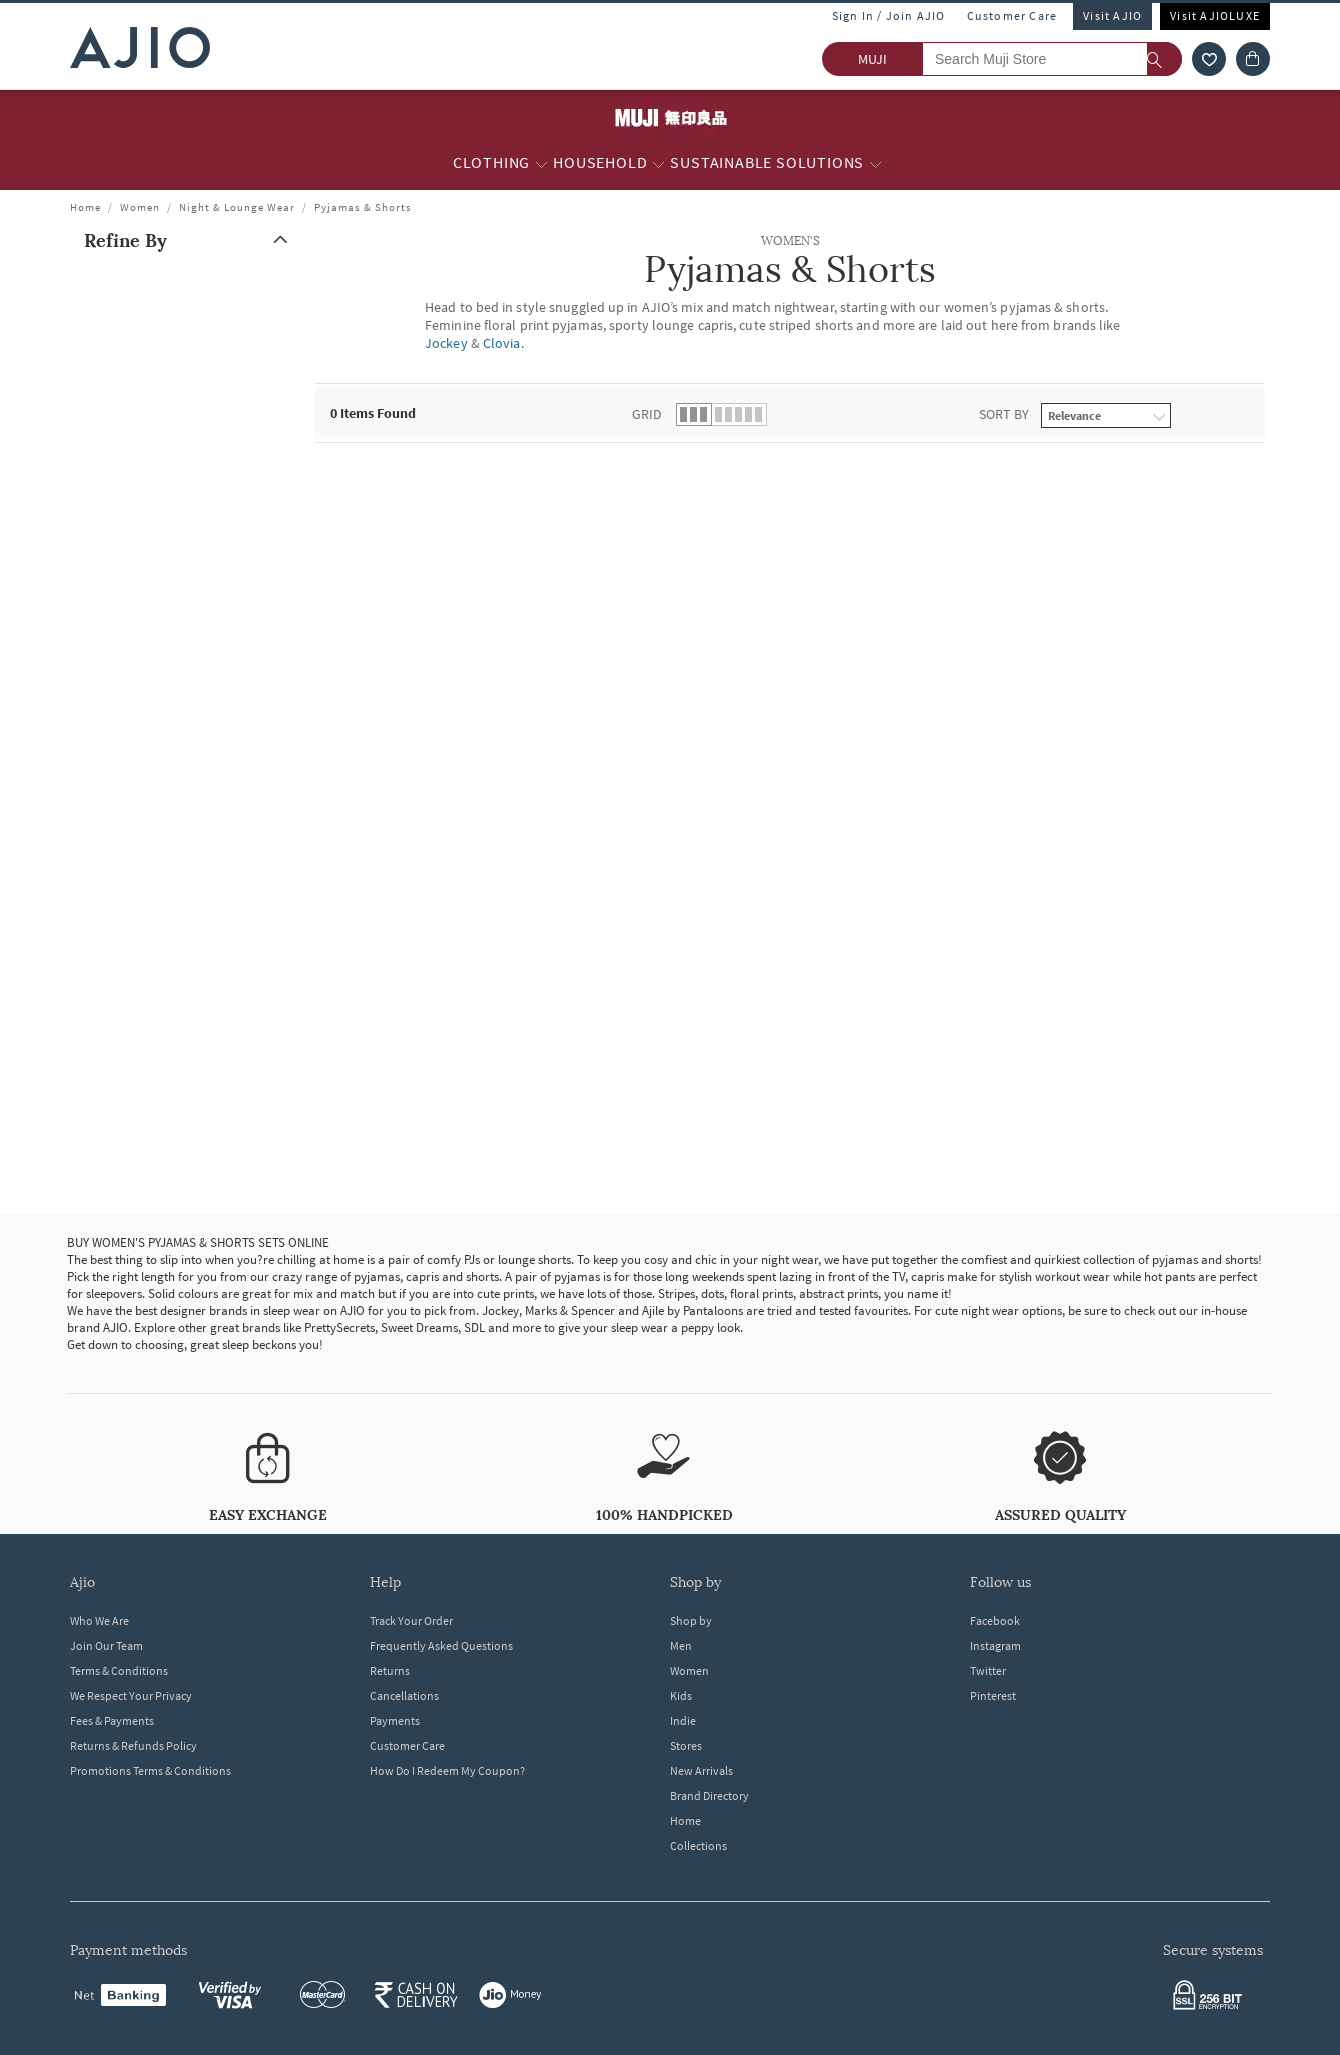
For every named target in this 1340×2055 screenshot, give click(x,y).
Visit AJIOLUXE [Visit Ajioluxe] (1215, 15)
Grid (647, 414)
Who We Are (99, 1620)
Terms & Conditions (119, 1670)
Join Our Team (106, 1645)
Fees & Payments (112, 1720)
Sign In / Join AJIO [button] (889, 15)
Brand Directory (709, 1795)
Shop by (691, 1620)
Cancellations (404, 1695)
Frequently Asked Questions (441, 1645)
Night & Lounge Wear (237, 207)
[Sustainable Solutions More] (875, 163)
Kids (681, 1695)
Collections (698, 1845)
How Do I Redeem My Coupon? (447, 1770)
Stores (686, 1745)
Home (85, 207)
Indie (683, 1720)
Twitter (988, 1670)
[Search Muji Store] (1052, 59)
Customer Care (1012, 15)
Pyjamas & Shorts (363, 207)
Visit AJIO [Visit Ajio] (1112, 15)
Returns (390, 1670)
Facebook (995, 1620)
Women (140, 207)
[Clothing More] (541, 163)
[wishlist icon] (1209, 59)
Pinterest (993, 1695)
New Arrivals (701, 1770)
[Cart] (1253, 59)
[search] (1164, 59)
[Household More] (658, 163)
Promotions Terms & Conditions (150, 1770)
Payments (395, 1720)
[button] (190, 240)
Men (681, 1645)
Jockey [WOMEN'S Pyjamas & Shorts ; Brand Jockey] (446, 343)
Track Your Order (411, 1620)
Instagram (995, 1645)
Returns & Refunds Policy (133, 1745)
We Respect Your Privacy (131, 1695)
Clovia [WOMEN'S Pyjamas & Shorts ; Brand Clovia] (502, 343)
